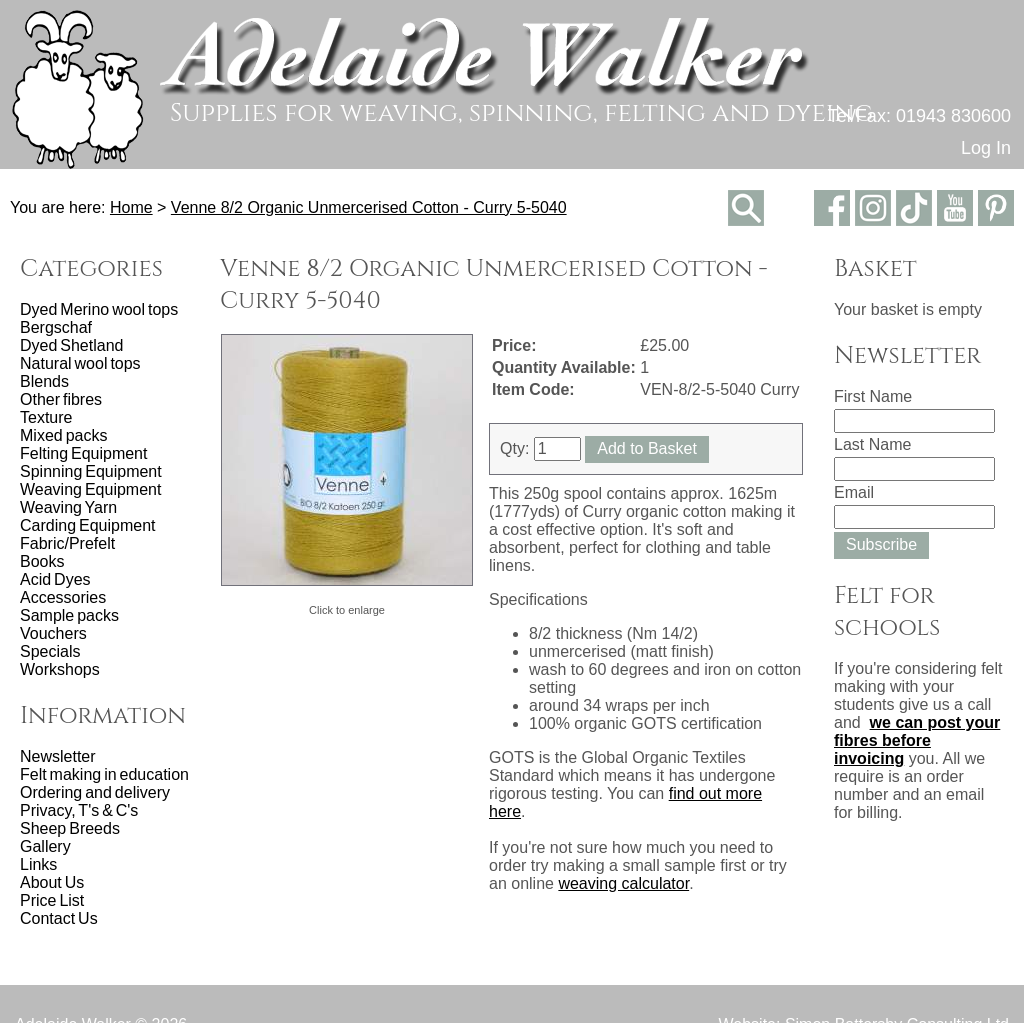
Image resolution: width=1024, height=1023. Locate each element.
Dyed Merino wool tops (99, 309)
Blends (44, 381)
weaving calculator (623, 883)
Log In (986, 148)
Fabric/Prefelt (67, 543)
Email (854, 492)
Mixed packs (63, 435)
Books (42, 561)
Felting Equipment (83, 453)
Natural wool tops (80, 363)
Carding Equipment (87, 525)
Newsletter (58, 756)
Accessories (63, 597)
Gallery (45, 846)
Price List (52, 900)
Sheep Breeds (70, 828)
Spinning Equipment (91, 471)
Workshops (60, 669)
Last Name (872, 444)
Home (131, 207)
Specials (50, 651)
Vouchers (53, 633)
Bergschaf (56, 327)
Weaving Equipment (90, 489)
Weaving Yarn (68, 507)
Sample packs (69, 615)
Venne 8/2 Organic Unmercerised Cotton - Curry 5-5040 (369, 207)
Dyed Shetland (71, 345)
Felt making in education (104, 774)
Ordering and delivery (95, 792)
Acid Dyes (55, 579)
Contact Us (59, 918)
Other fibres (61, 399)
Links (38, 864)
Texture (46, 417)
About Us (52, 882)
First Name (873, 396)
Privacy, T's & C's (79, 810)
